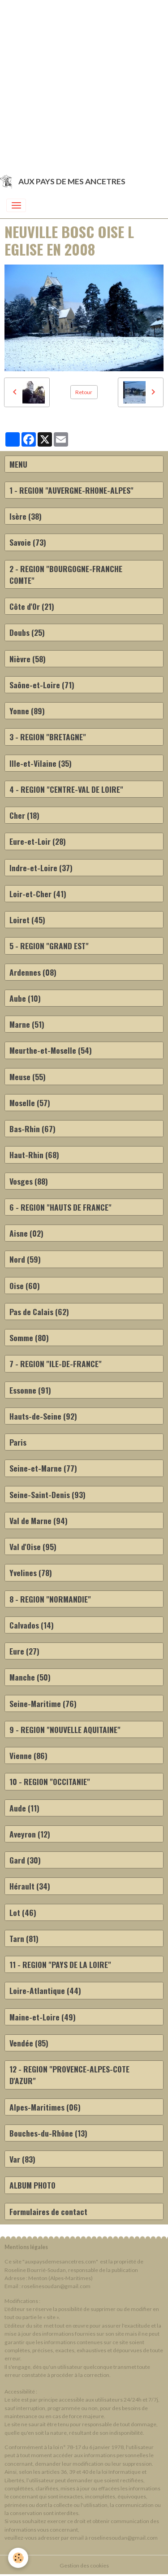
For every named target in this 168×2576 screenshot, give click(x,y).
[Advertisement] (84, 84)
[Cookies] (18, 2558)
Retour (83, 392)
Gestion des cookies (84, 2565)
